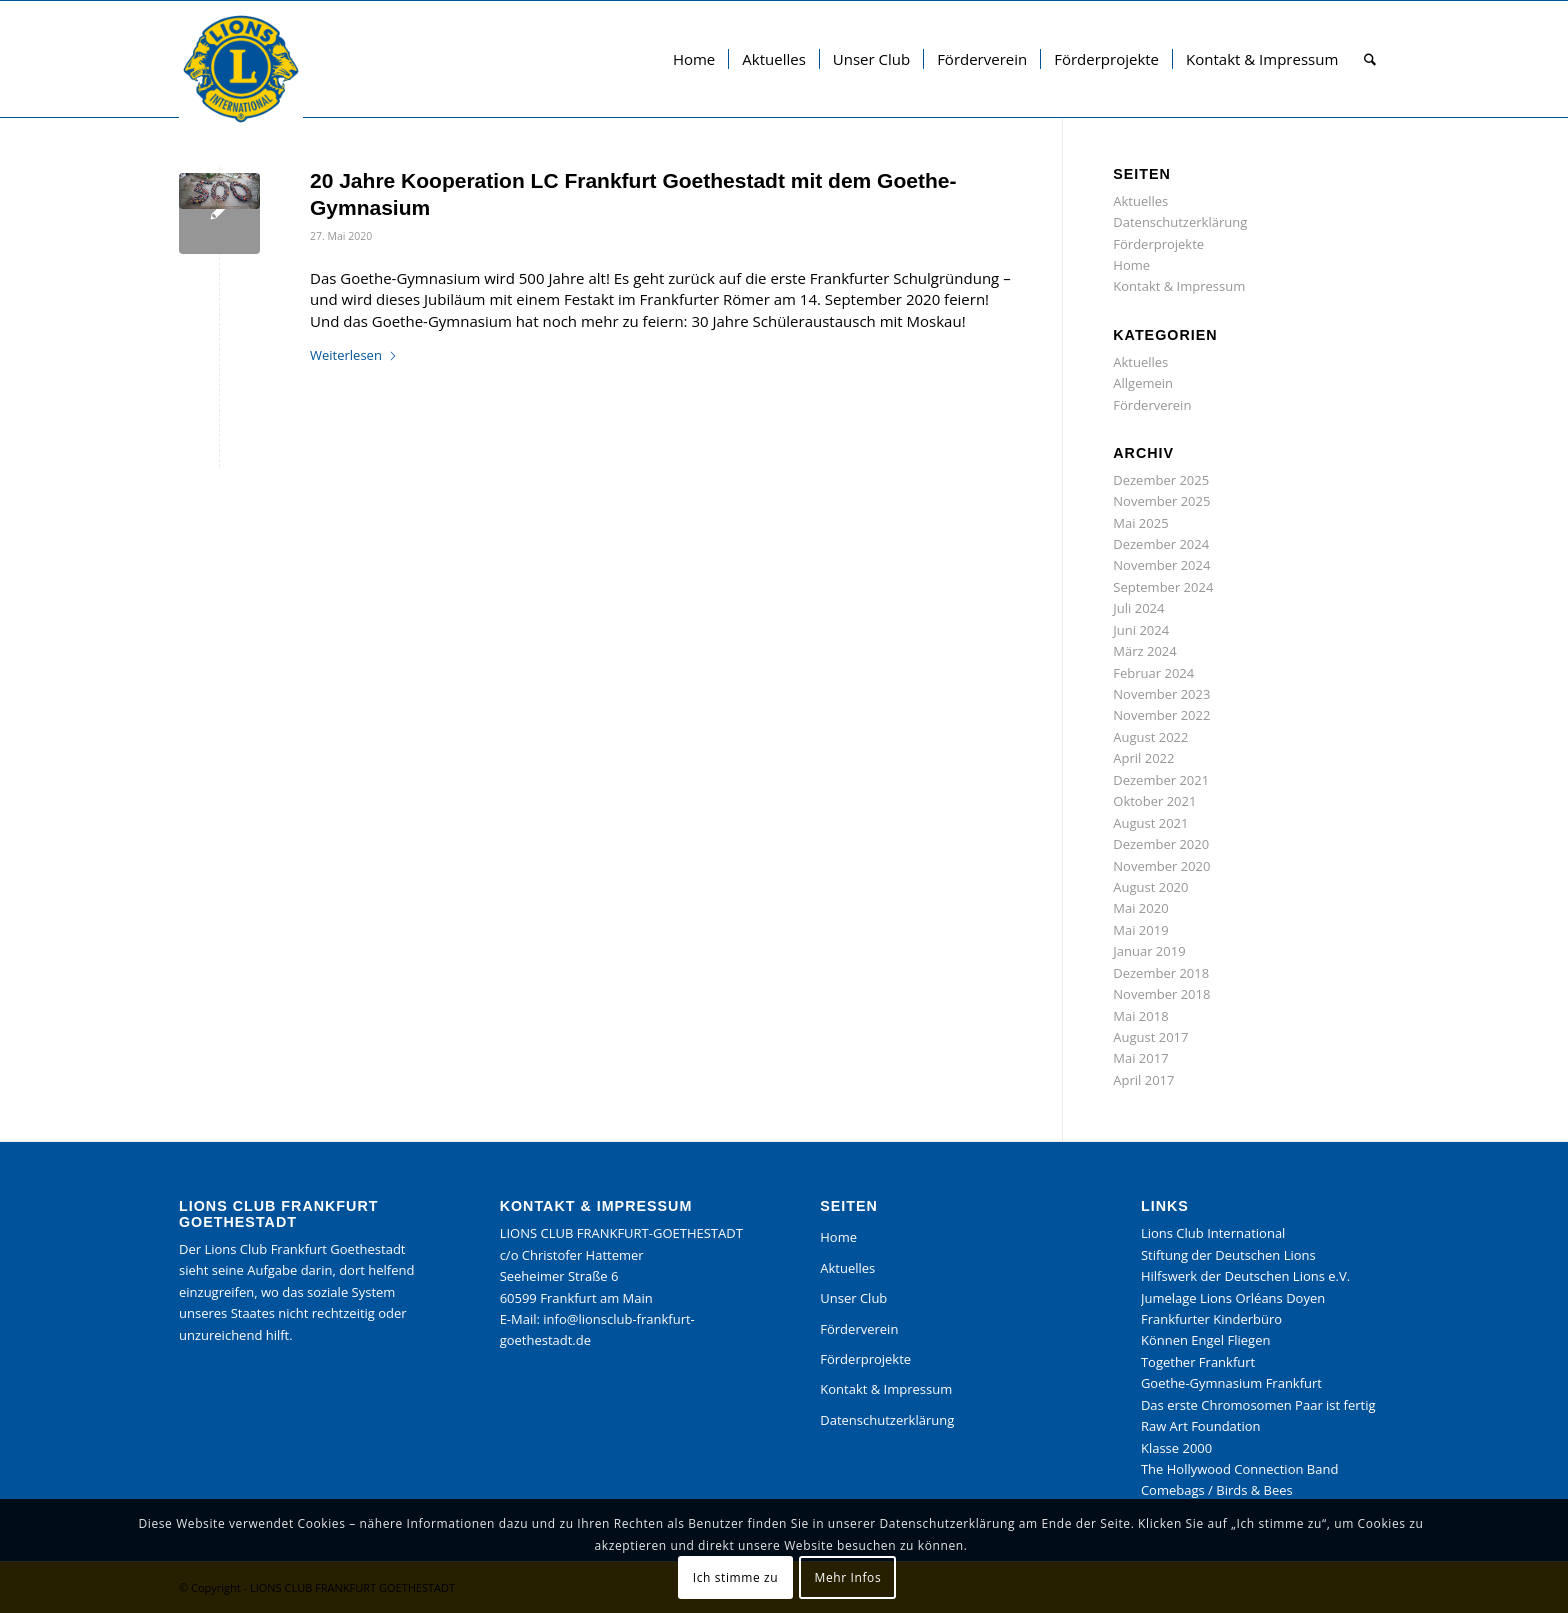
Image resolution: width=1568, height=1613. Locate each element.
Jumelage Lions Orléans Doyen (1233, 1298)
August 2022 (1150, 737)
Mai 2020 (1140, 908)
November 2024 (1161, 565)
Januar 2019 (1149, 951)
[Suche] (1370, 59)
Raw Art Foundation (1201, 1426)
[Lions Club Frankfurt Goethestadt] (241, 69)
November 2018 (1161, 994)
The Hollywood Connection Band (1239, 1469)
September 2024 (1163, 587)
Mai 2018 (1140, 1016)
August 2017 (1150, 1037)
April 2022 (1143, 758)
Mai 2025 (1140, 523)
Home (1131, 265)
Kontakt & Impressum (1179, 286)
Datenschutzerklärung (1180, 222)
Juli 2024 (1138, 608)
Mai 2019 (1140, 930)
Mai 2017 (1140, 1058)
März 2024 (1144, 651)
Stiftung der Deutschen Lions (1228, 1255)
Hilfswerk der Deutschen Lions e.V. (1245, 1276)
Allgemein (1143, 383)
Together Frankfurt (1198, 1362)
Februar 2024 (1153, 673)
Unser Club (853, 1298)
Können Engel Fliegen (1206, 1340)
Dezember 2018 (1161, 973)
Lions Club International (1213, 1233)
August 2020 (1150, 887)
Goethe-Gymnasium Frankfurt (1231, 1383)
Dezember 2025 (1161, 480)
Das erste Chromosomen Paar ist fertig (1258, 1405)
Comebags (1173, 1490)
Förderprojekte (1158, 244)
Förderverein (1152, 405)
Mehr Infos (848, 1577)
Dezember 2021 (1161, 780)
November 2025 (1161, 501)
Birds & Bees (1254, 1490)
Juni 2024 (1141, 630)
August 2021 (1150, 823)
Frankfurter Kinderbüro (1211, 1319)
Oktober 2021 (1154, 801)
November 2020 (1161, 866)
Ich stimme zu (735, 1577)
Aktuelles (1140, 201)
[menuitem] (694, 59)
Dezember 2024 (1161, 544)
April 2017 (1143, 1080)
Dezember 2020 (1161, 844)
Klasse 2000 (1176, 1448)
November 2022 (1161, 715)
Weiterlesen (354, 355)
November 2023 (1161, 694)
